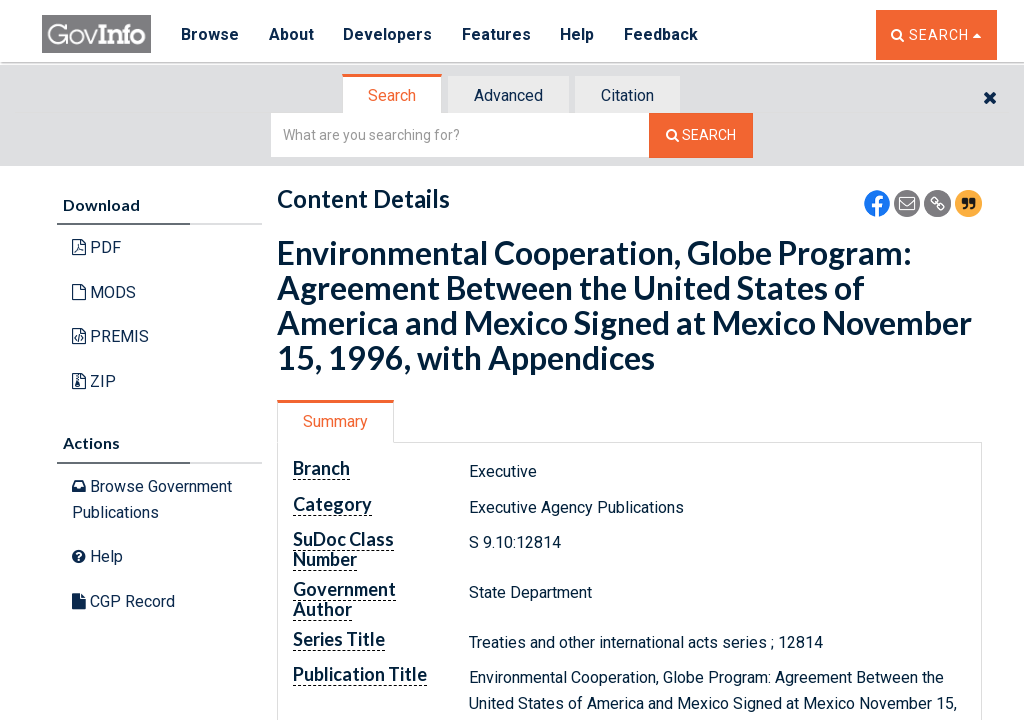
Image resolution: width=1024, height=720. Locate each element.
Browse (210, 34)
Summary (335, 421)
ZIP (94, 381)
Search (392, 95)
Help (579, 34)
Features (497, 34)
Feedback (663, 34)
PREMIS (110, 336)
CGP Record (123, 601)
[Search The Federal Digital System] (701, 135)
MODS (104, 292)
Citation (627, 95)
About (291, 34)
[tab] (393, 95)
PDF (96, 247)
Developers (388, 34)
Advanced (508, 95)
